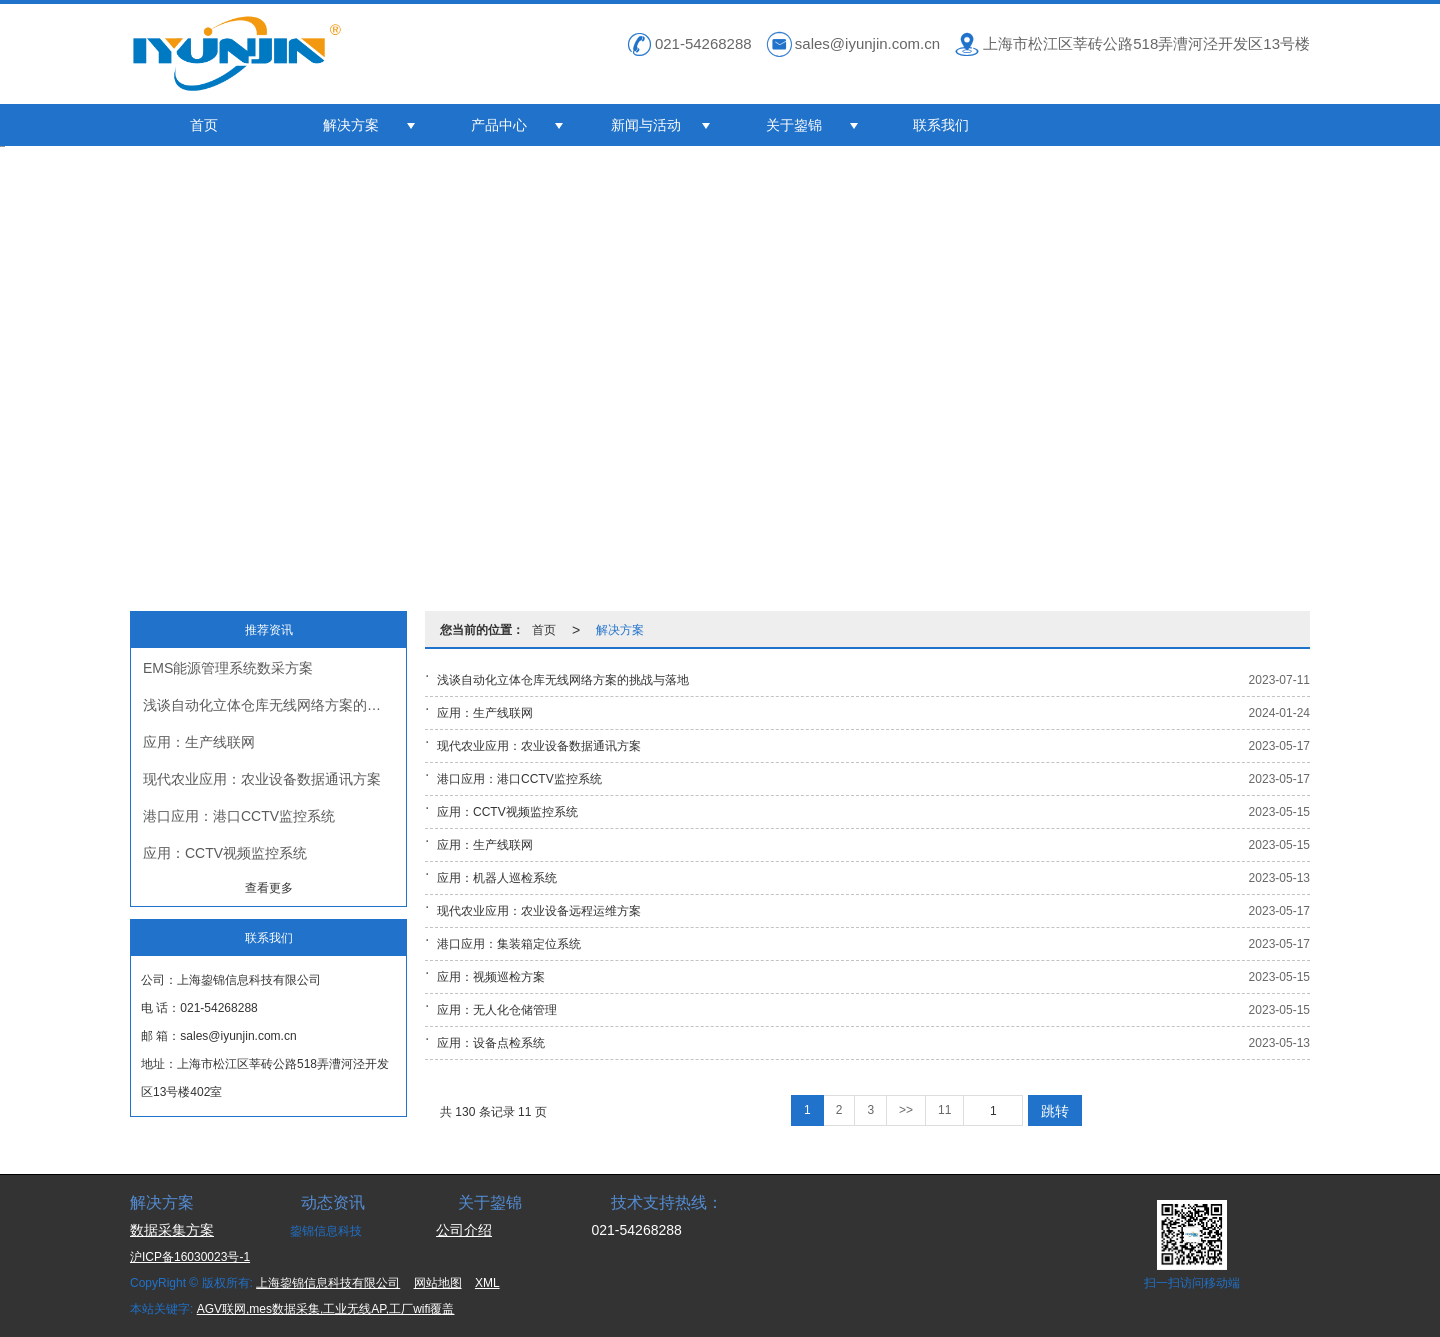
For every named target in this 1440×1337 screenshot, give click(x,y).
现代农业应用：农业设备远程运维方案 (539, 911)
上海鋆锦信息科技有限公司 (328, 1283)
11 (944, 1110)
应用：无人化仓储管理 (497, 1010)
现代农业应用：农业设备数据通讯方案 (262, 779)
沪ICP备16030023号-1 (190, 1257)
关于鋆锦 (794, 125)
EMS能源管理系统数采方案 (228, 668)
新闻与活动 (646, 125)
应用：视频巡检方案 (491, 977)
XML (487, 1283)
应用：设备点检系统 (491, 1043)
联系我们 (941, 125)
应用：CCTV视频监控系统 (225, 853)
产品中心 (499, 125)
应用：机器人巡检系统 (497, 878)
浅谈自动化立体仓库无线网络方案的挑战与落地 (274, 705)
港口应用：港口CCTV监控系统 (239, 816)
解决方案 (351, 125)
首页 (204, 125)
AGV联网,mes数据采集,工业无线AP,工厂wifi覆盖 (326, 1309)
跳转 (1055, 1111)
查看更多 (269, 888)
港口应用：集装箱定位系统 (509, 944)
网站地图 (438, 1283)
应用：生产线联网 (199, 742)
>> (906, 1110)
